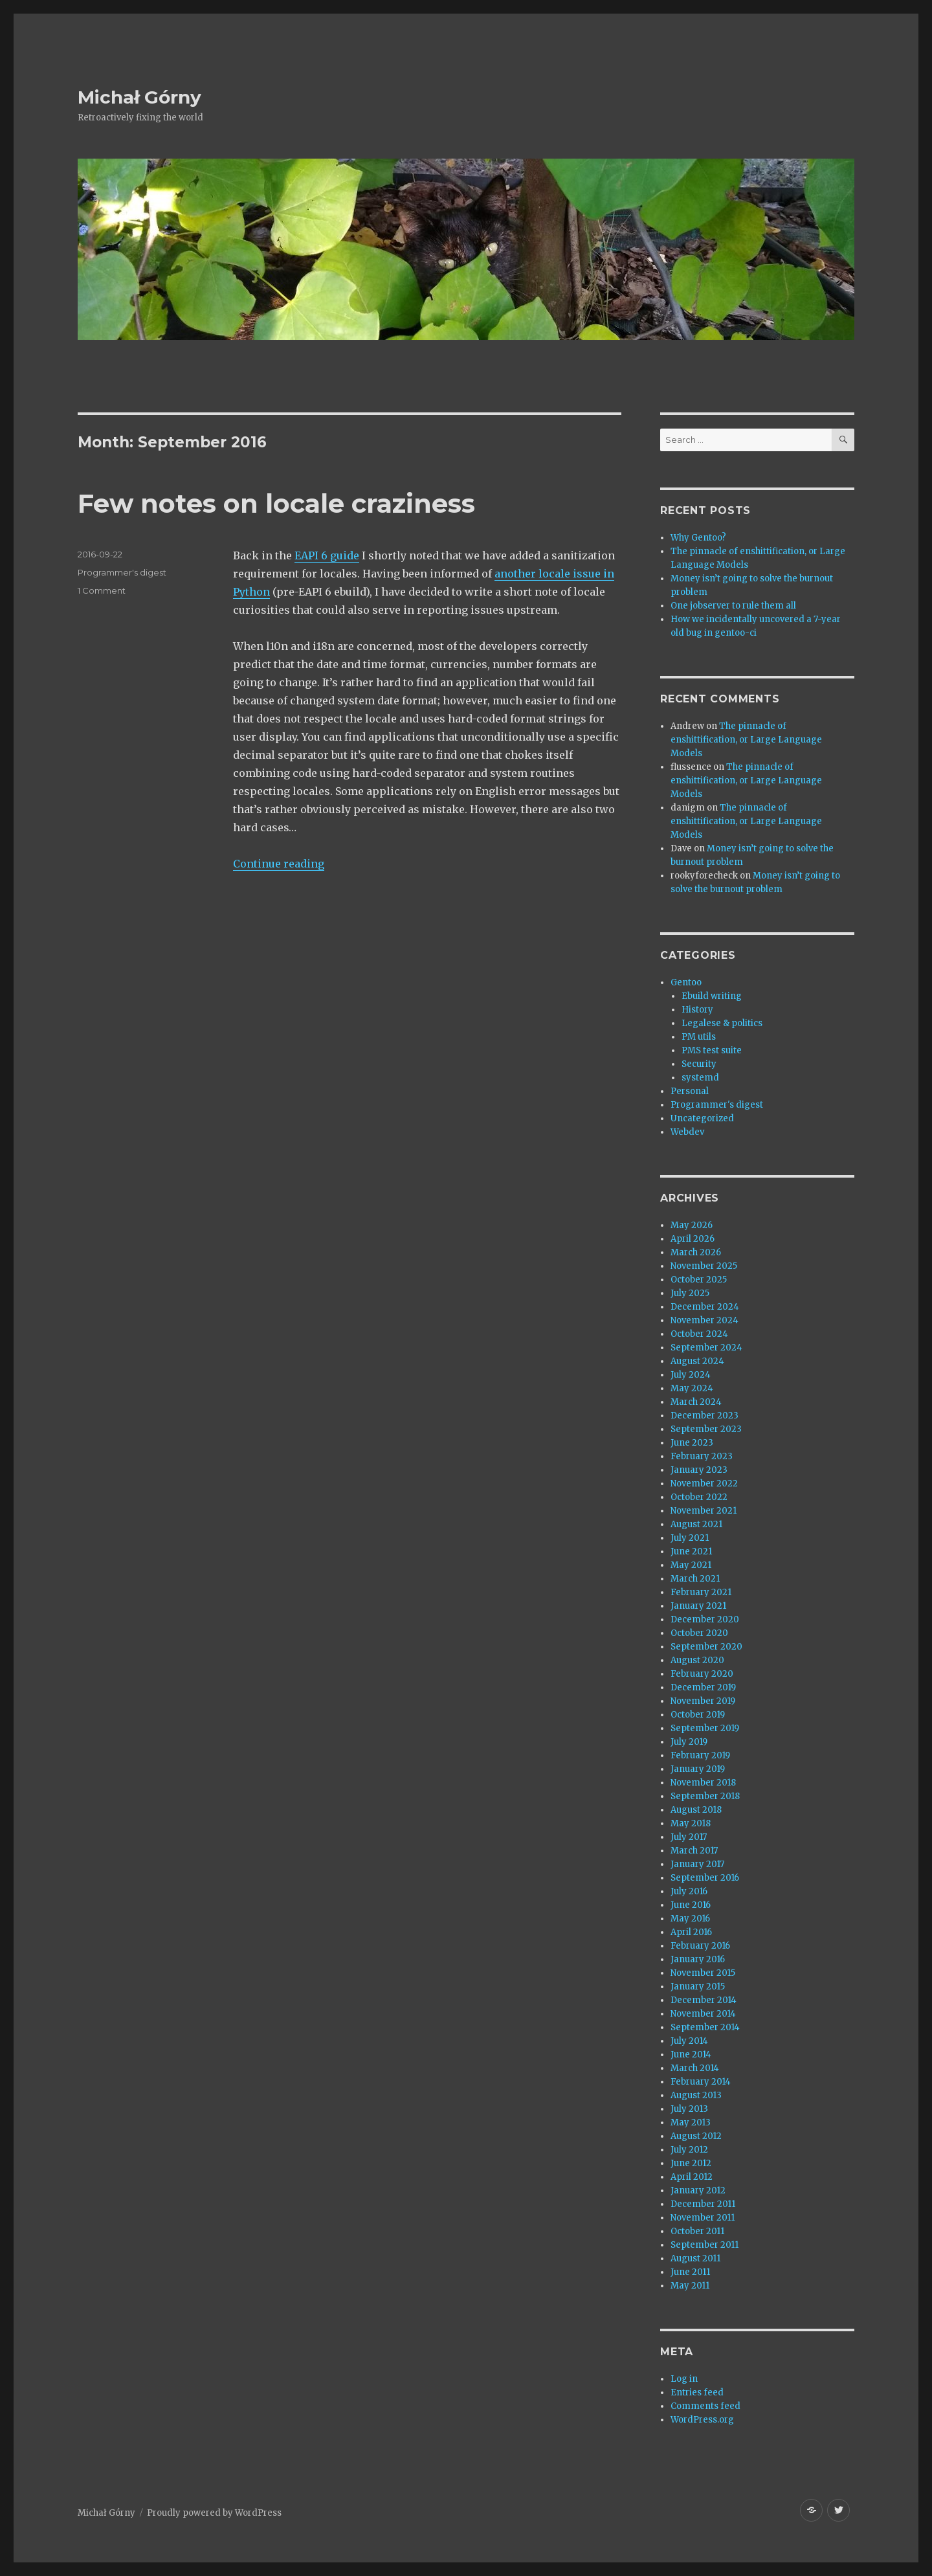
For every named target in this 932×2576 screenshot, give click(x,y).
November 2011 (703, 2217)
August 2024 (697, 1361)
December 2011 (703, 2204)
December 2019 (703, 1687)
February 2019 (700, 1755)
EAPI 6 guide (326, 555)
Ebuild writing (712, 996)
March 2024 (696, 1401)
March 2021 (695, 1578)
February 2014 (701, 2081)
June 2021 (691, 1551)
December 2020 (705, 1619)
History (697, 1009)
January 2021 (698, 1605)
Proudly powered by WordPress (214, 2512)
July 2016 (689, 1891)
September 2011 (704, 2244)
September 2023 (706, 1429)
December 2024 (705, 1306)
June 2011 (690, 2272)
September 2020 (706, 1646)
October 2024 (699, 1333)
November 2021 (704, 1510)
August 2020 (697, 1660)
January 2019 (698, 1769)
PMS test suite (712, 1050)
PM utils (699, 1036)
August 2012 (696, 2136)
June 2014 (691, 2054)
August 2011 (695, 2258)
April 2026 (693, 1238)
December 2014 (704, 2000)
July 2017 (689, 1836)
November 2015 (703, 1972)
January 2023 (699, 1469)
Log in (684, 2378)
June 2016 (691, 1904)
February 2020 (702, 1673)
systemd (700, 1077)
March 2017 (694, 1850)
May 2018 (691, 1823)
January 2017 (697, 1864)
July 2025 (690, 1293)
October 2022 (699, 1497)
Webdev (687, 1131)
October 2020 (699, 1633)
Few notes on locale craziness (276, 503)
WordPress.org (702, 2419)
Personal (690, 1091)
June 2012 (691, 2163)
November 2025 (704, 1265)
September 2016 (705, 1877)
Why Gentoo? (698, 537)
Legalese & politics (722, 1023)
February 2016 (700, 1945)
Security (699, 1064)
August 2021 (696, 1524)
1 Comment (102, 590)
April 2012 (692, 2176)
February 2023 (702, 1456)
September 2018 (705, 1796)
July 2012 (689, 2149)
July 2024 (691, 1374)
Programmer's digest (122, 572)
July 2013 (689, 2108)
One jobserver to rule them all (733, 605)
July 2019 (689, 1741)
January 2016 (698, 1959)
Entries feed (697, 2392)
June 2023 (692, 1442)
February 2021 (701, 1592)
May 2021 (691, 1565)
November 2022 (704, 1483)
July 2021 (690, 1537)
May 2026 (692, 1225)
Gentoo (686, 982)
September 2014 (705, 2027)
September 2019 (705, 1728)
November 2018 (703, 1782)
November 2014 (703, 2013)
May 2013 (691, 2122)
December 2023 (704, 1415)
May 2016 (690, 1918)
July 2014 (689, 2040)
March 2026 (696, 1252)
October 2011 (697, 2231)
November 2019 (703, 1701)
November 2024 (704, 1320)
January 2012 (698, 2190)
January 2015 (698, 1986)
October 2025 (699, 1279)
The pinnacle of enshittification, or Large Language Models (746, 740)
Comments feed (705, 2406)
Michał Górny (139, 97)
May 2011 (690, 2285)
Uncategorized (702, 1118)
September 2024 (706, 1347)
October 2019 (698, 1714)
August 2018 (696, 1809)
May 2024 (692, 1388)
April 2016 (691, 1932)
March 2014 (695, 2068)
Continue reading (278, 863)
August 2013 (696, 2095)
